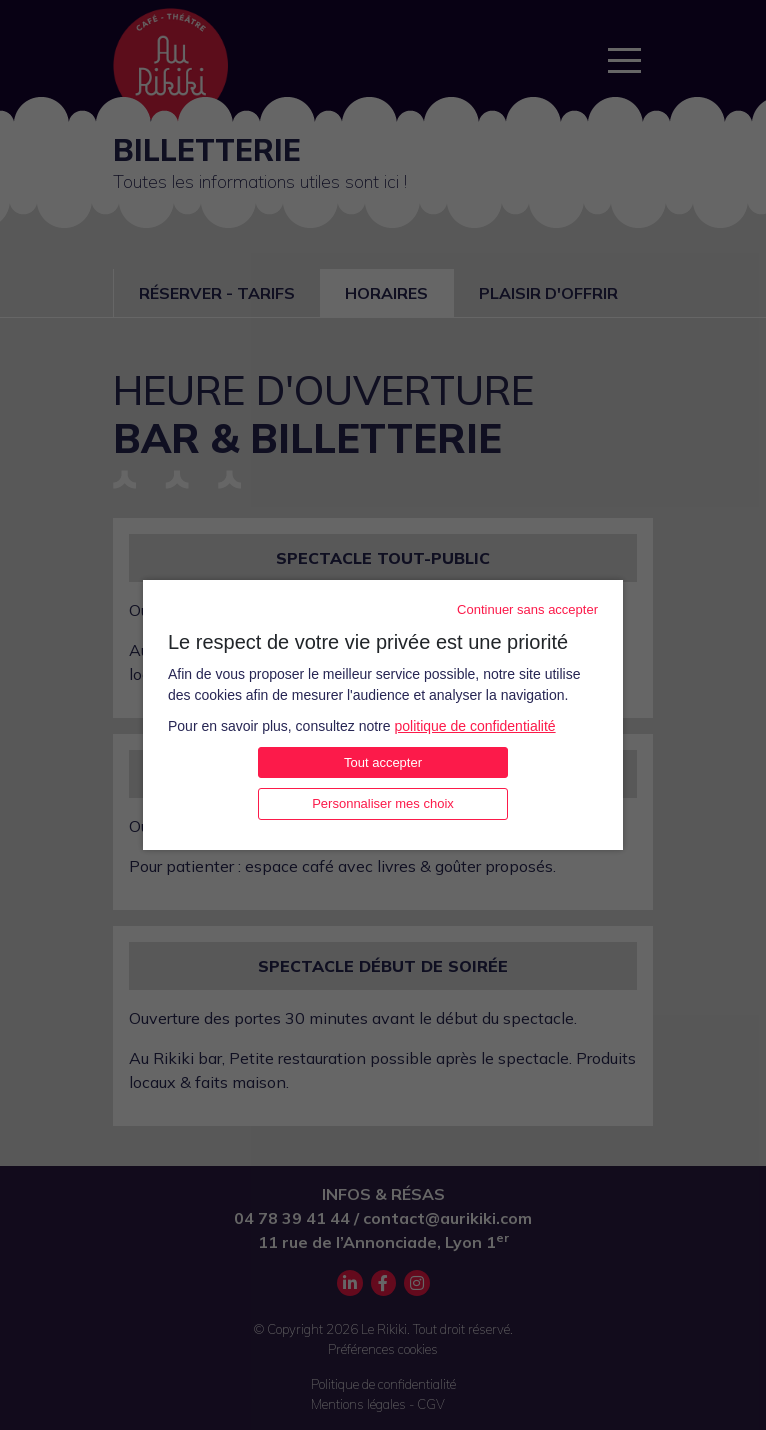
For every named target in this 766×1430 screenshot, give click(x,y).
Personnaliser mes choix (383, 803)
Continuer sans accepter (527, 609)
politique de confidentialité (474, 726)
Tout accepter (383, 762)
